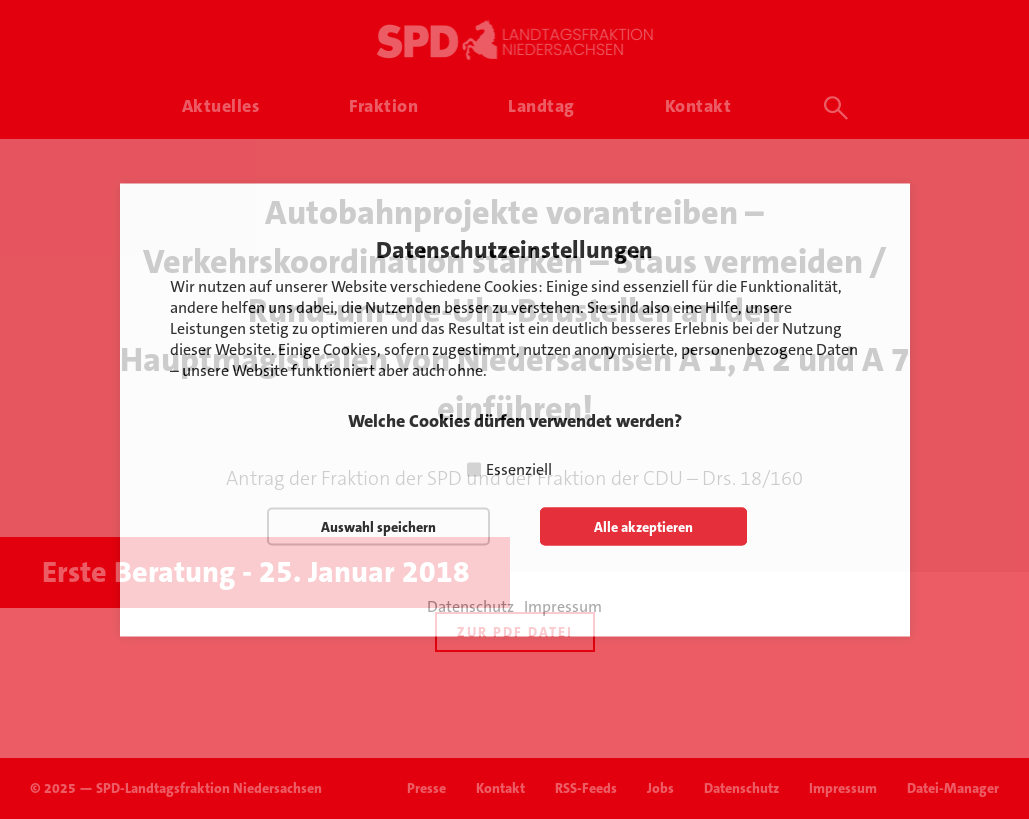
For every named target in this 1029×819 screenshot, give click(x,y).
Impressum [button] (563, 606)
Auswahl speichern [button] (378, 526)
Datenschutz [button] (470, 606)
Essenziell (519, 468)
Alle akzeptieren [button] (643, 526)
